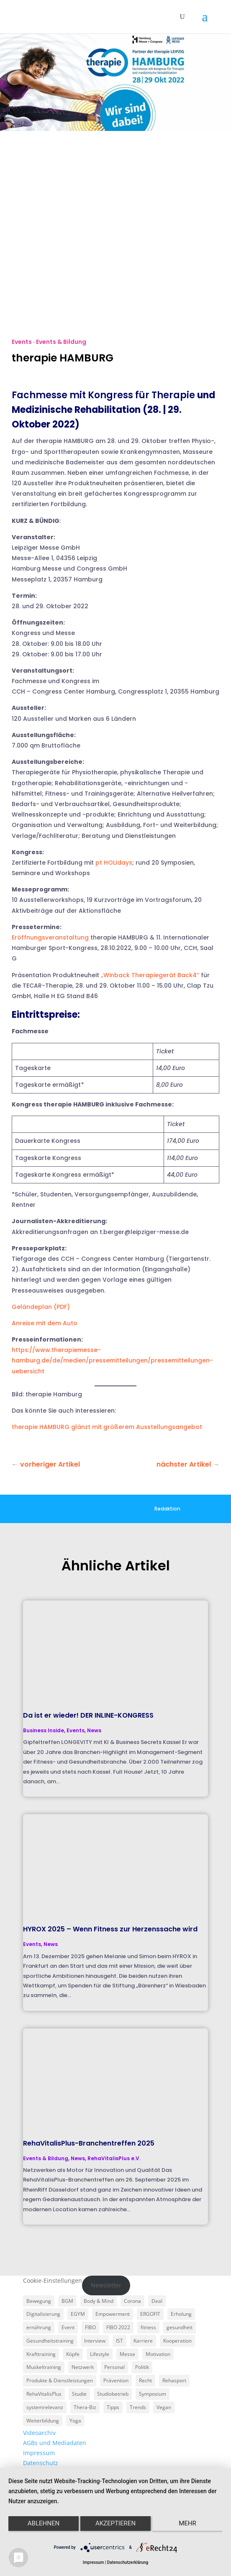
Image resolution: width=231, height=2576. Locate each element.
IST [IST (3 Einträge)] (119, 2340)
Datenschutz (40, 2463)
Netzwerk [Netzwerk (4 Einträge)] (83, 2367)
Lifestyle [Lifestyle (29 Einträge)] (99, 2354)
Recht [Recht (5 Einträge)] (145, 2380)
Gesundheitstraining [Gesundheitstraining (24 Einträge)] (50, 2340)
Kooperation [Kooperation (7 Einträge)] (177, 2340)
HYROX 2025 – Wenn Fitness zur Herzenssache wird (110, 1929)
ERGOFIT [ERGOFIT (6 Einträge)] (150, 2313)
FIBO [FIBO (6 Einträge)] (90, 2327)
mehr (187, 2523)
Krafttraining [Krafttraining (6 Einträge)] (41, 2354)
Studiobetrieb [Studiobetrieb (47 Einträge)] (112, 2393)
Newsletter (106, 2285)
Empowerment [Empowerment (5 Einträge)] (112, 2313)
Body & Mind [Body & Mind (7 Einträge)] (98, 2301)
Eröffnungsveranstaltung (50, 937)
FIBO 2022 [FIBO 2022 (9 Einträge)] (118, 2327)
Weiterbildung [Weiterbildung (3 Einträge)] (42, 2420)
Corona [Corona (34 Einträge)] (132, 2301)
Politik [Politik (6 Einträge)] (142, 2367)
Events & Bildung (61, 342)
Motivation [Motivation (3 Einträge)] (158, 2354)
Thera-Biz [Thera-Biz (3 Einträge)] (85, 2407)
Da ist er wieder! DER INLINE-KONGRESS (88, 1715)
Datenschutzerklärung (127, 2562)
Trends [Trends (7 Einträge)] (138, 2407)
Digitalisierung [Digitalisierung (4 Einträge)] (43, 2313)
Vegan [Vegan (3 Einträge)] (164, 2407)
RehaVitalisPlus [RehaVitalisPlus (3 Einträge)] (44, 2393)
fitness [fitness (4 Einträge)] (148, 2327)
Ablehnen (43, 2523)
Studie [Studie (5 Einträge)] (79, 2393)
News (94, 1730)
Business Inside (43, 1730)
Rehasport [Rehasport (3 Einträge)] (174, 2380)
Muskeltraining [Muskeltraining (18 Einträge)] (43, 2367)
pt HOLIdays (113, 862)
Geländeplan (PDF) (41, 1307)
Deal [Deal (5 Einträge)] (156, 2301)
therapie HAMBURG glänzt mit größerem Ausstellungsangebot (107, 1427)
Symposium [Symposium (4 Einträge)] (152, 2393)
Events (22, 342)
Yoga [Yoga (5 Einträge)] (75, 2420)
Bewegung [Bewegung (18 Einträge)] (38, 2301)
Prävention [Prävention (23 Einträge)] (115, 2380)
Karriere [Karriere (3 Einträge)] (143, 2340)
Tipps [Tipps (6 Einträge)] (113, 2407)
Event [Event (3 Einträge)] (68, 2327)
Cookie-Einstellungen (52, 2280)
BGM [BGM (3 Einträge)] (67, 2301)
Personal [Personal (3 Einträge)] (114, 2367)
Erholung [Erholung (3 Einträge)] (181, 2313)
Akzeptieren (115, 2523)
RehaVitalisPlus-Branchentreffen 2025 (88, 2143)
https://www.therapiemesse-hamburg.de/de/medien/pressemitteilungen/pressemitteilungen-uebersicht (112, 1360)
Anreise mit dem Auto (44, 1323)
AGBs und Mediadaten (54, 2443)
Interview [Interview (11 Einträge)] (94, 2340)
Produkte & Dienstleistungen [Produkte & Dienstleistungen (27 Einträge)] (59, 2380)
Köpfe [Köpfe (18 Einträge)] (73, 2354)
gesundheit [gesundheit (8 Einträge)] (179, 2327)
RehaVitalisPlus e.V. (114, 2158)
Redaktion (167, 1508)
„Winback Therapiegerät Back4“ (150, 975)
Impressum (39, 2453)
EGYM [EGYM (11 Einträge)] (78, 2313)
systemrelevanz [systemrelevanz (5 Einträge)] (44, 2407)
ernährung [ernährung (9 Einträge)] (38, 2327)
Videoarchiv (39, 2433)
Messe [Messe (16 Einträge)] (127, 2354)
